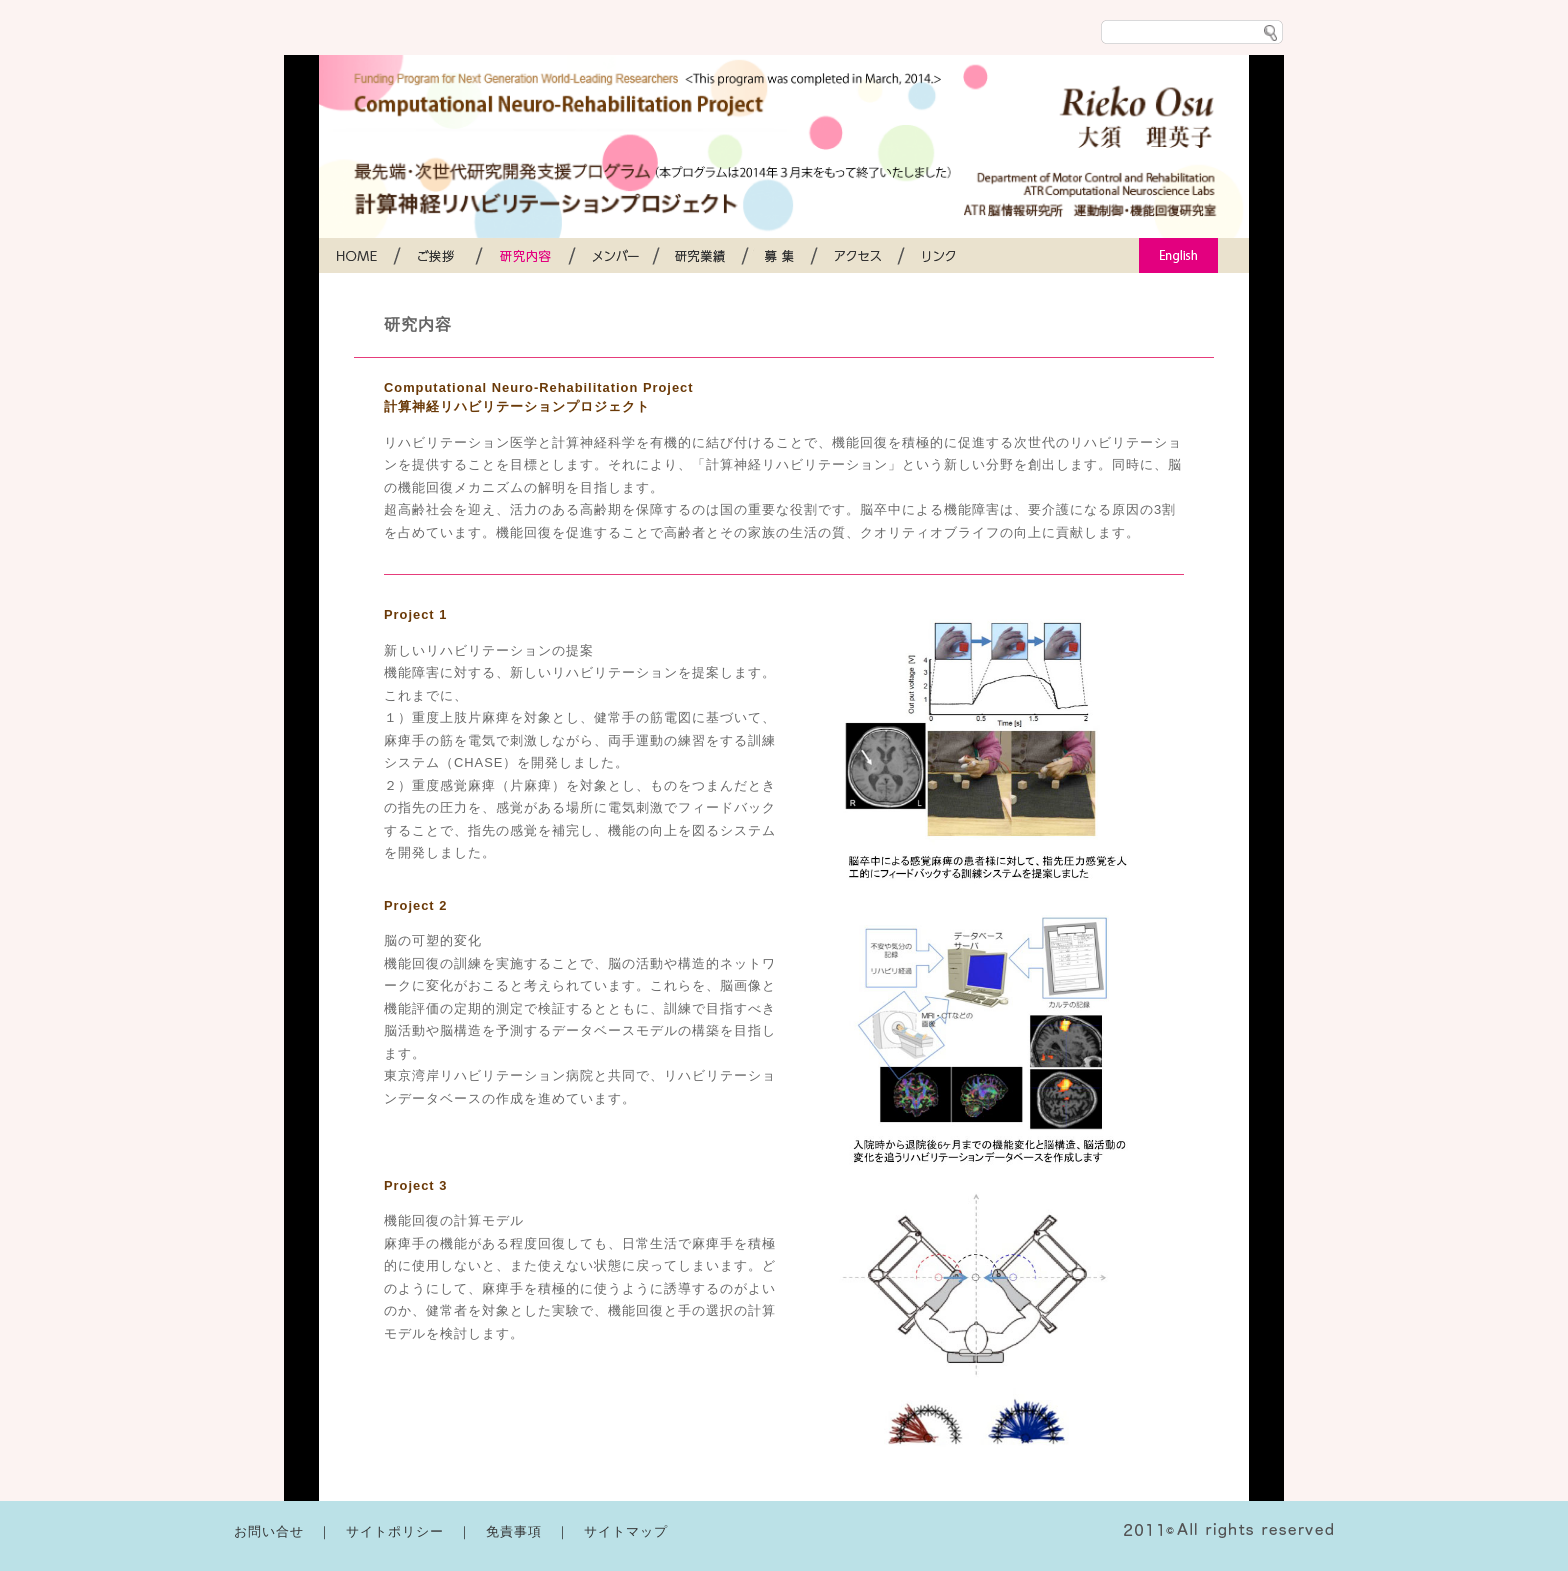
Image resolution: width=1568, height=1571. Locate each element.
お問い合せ (276, 1531)
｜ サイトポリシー (388, 1531)
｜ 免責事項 (507, 1531)
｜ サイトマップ (619, 1531)
